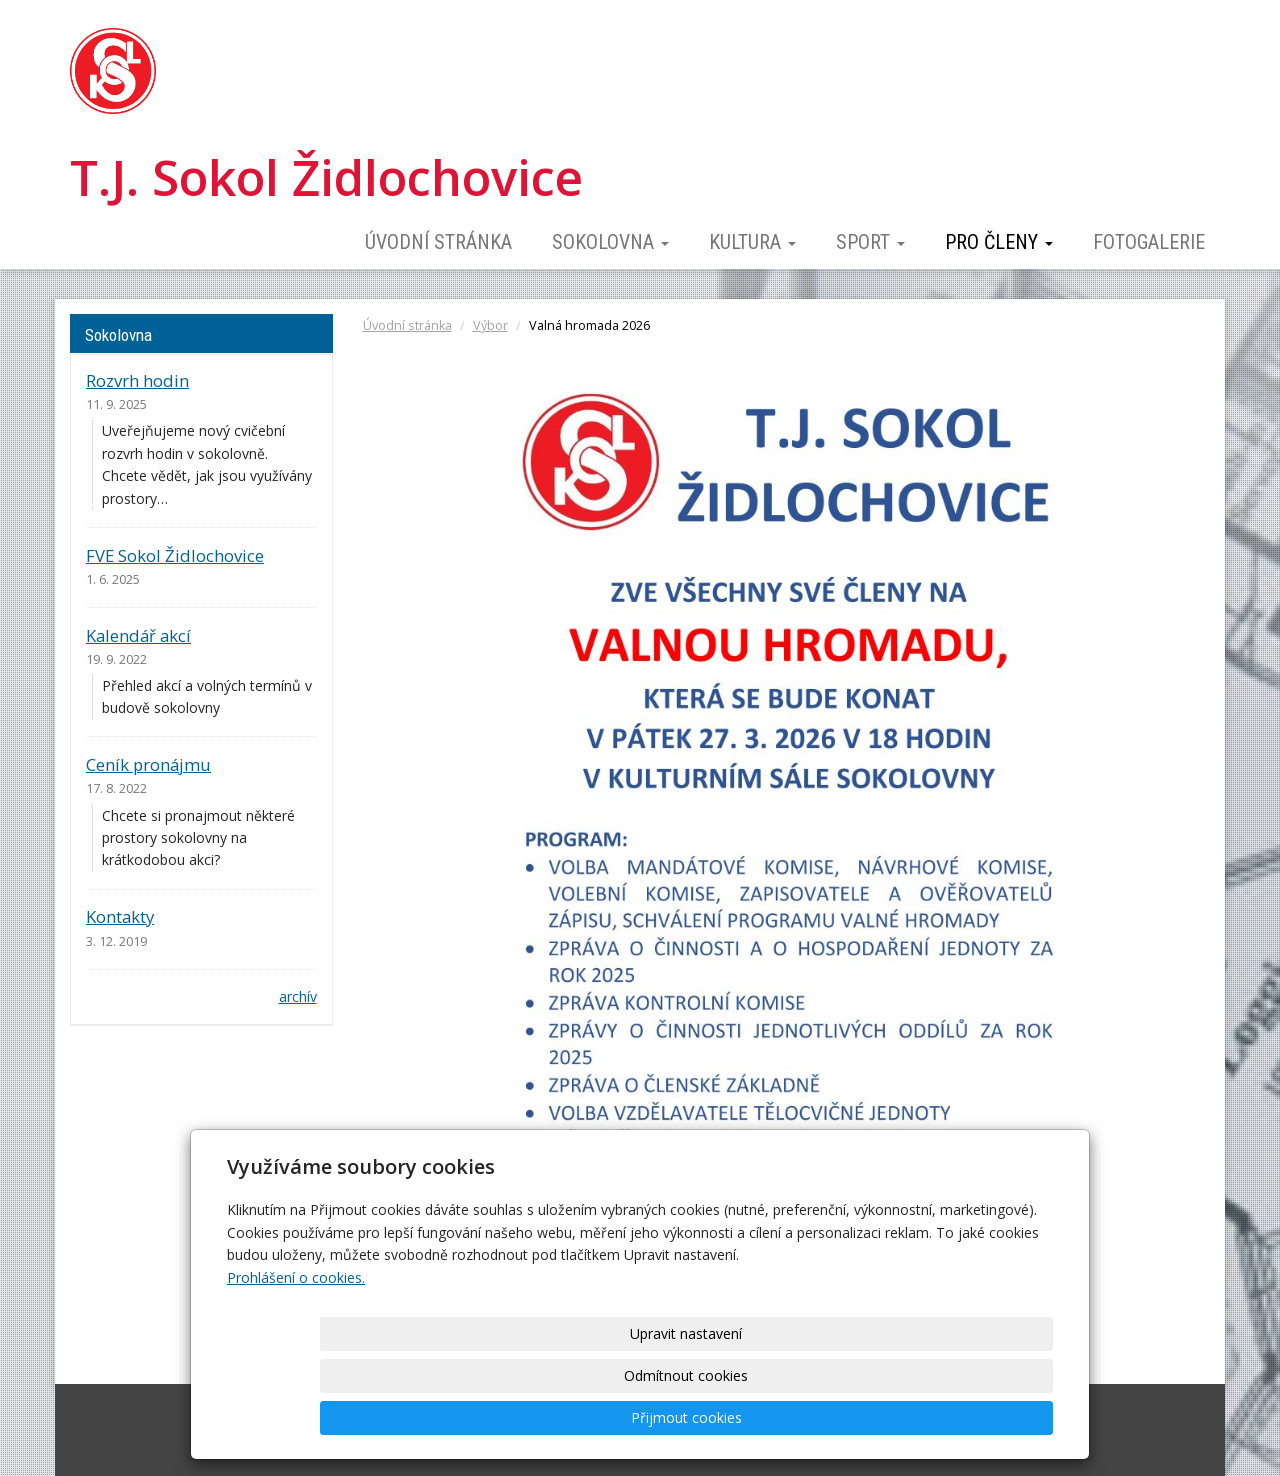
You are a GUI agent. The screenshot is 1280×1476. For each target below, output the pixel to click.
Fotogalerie (1149, 242)
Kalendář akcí (138, 635)
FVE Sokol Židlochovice (175, 555)
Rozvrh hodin (137, 380)
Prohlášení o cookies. (296, 1361)
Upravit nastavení (647, 1417)
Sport (870, 242)
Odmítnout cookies (812, 1417)
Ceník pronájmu (148, 764)
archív (298, 996)
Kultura (752, 242)
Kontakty (120, 916)
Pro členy (999, 242)
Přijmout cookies (976, 1417)
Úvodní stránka (438, 242)
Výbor (490, 325)
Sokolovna (610, 242)
